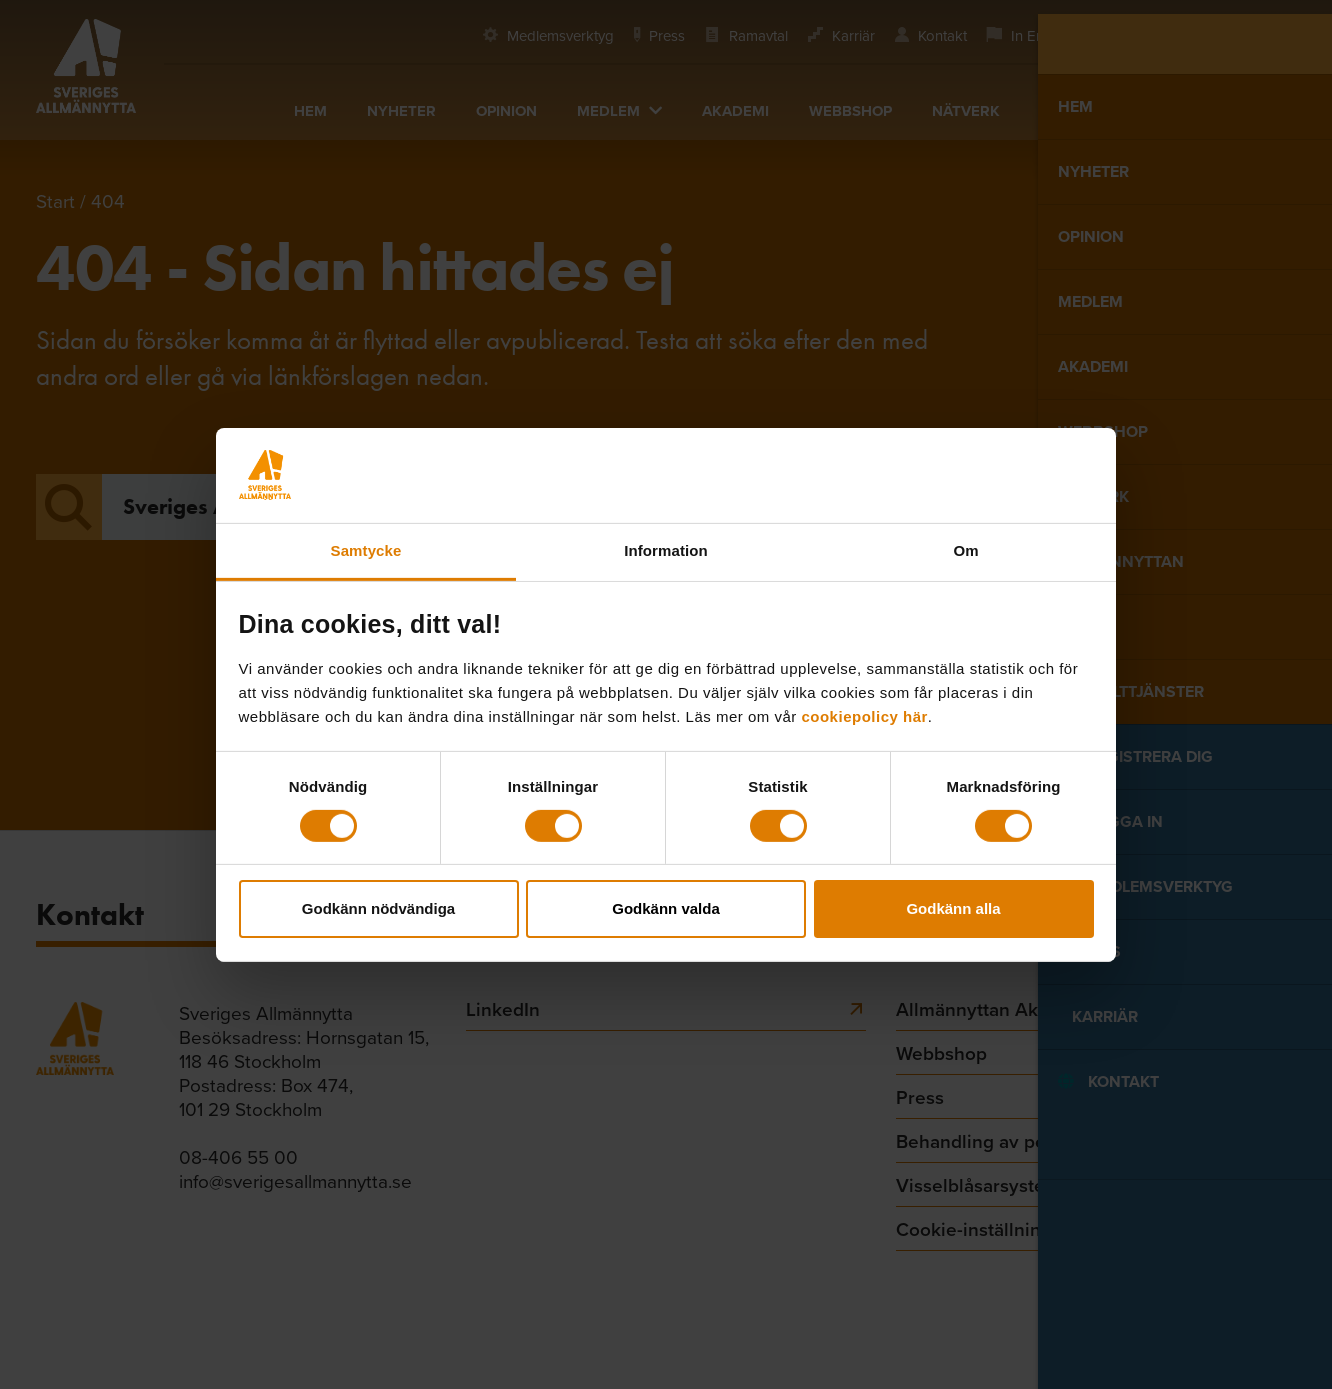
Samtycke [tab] (366, 549)
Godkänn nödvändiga (378, 908)
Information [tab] (666, 549)
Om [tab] (965, 549)
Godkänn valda (666, 908)
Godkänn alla (953, 908)
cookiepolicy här (864, 715)
